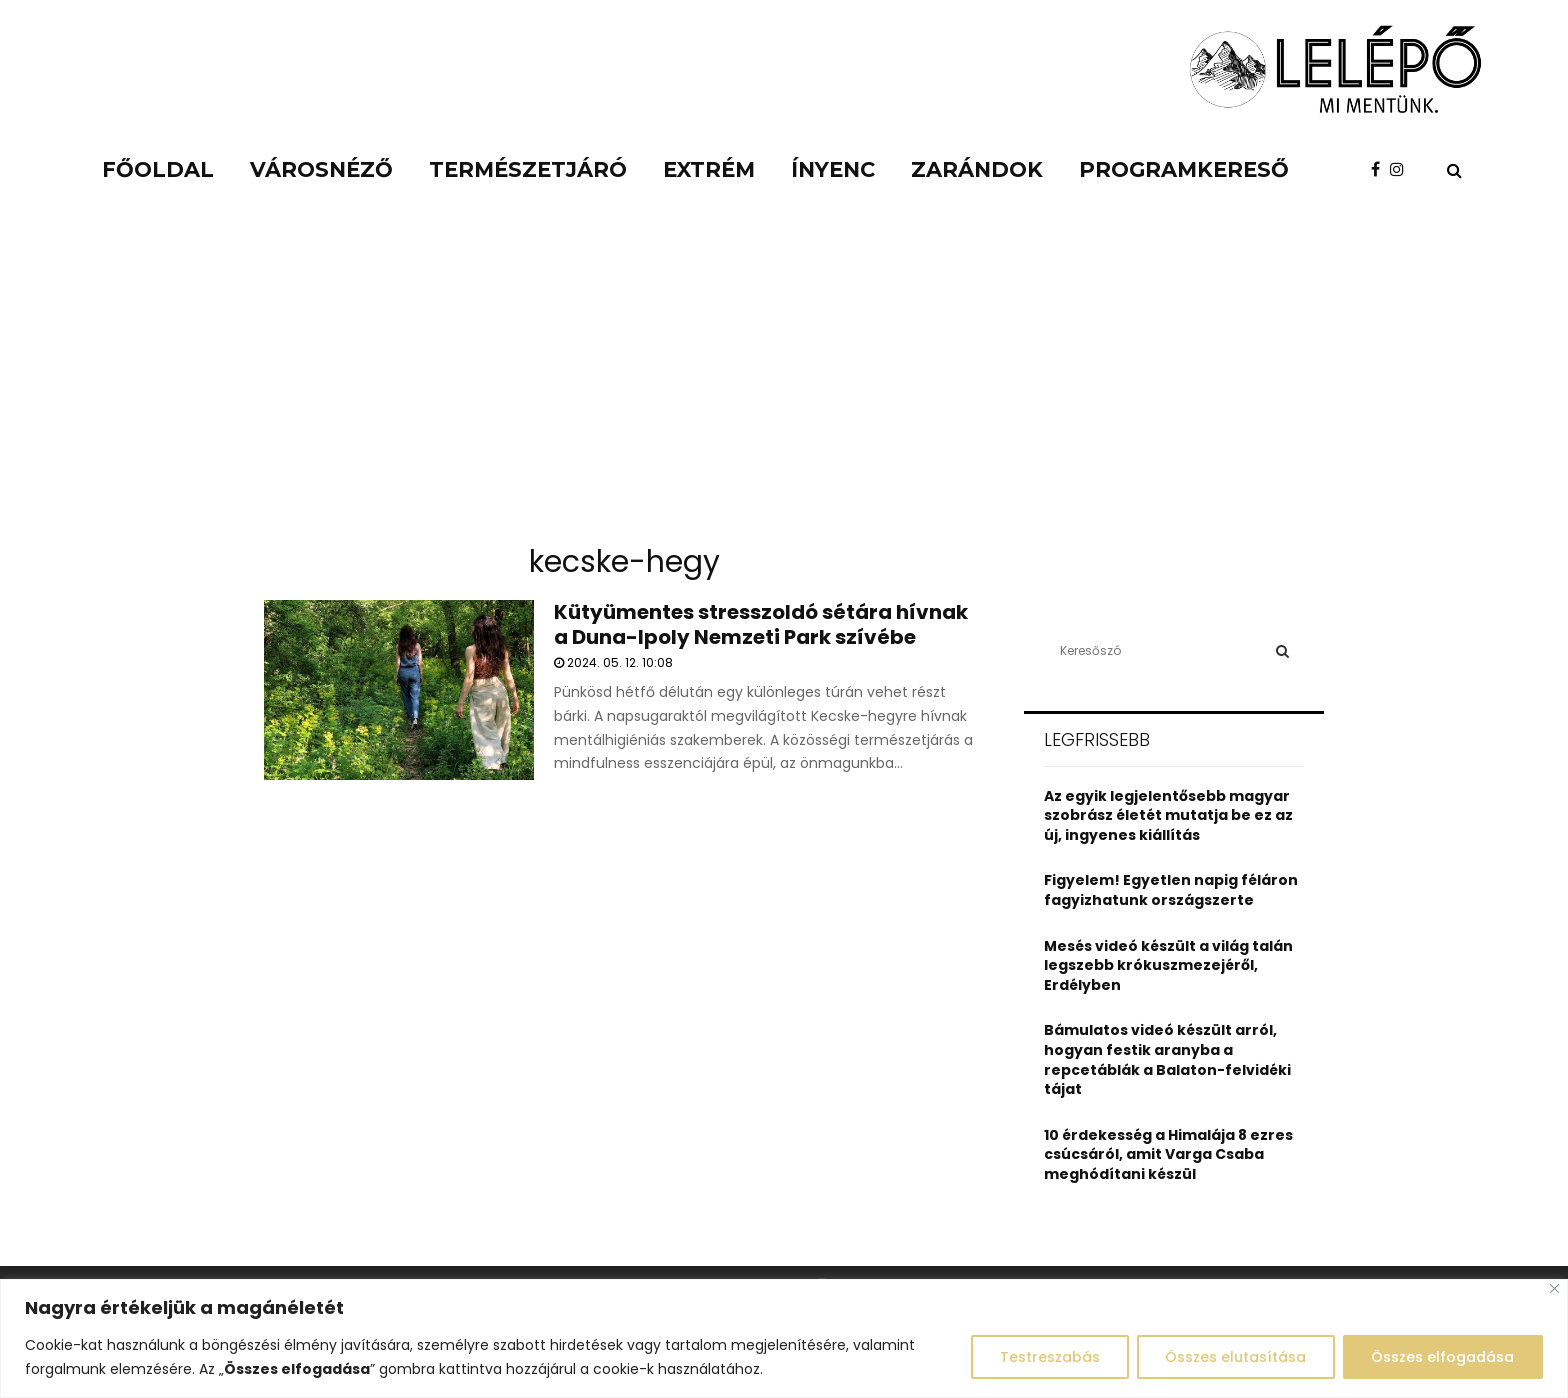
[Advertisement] (784, 380)
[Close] (1554, 1288)
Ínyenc (833, 169)
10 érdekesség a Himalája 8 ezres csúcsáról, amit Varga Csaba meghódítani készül (1168, 1154)
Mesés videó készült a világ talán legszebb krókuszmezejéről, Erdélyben (1168, 965)
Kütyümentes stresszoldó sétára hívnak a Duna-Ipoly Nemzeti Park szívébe (761, 624)
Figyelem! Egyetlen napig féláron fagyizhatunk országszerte (1171, 890)
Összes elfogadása (1442, 1357)
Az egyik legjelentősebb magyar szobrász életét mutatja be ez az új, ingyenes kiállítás (1168, 815)
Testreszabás (1048, 1357)
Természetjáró (528, 169)
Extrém (709, 169)
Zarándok (977, 169)
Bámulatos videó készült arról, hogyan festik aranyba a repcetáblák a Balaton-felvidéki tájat (1167, 1059)
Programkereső (1184, 169)
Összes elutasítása (1234, 1357)
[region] (784, 1338)
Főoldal (158, 169)
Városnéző (321, 169)
